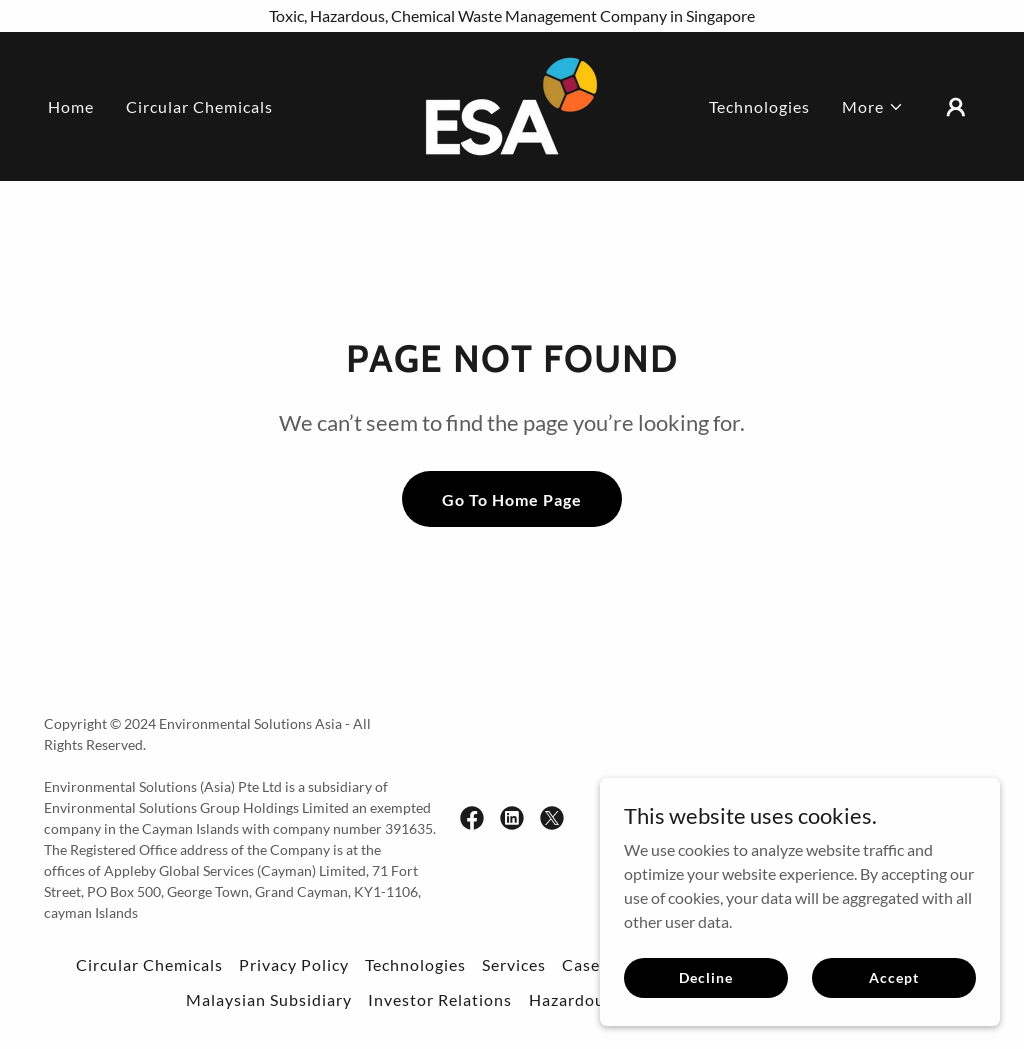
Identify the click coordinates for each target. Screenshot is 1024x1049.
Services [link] (514, 964)
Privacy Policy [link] (294, 964)
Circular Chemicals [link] (199, 106)
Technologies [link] (759, 106)
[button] (873, 107)
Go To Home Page (512, 499)
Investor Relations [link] (440, 999)
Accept (893, 977)
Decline (705, 977)
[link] (511, 104)
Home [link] (71, 106)
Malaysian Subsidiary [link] (269, 999)
